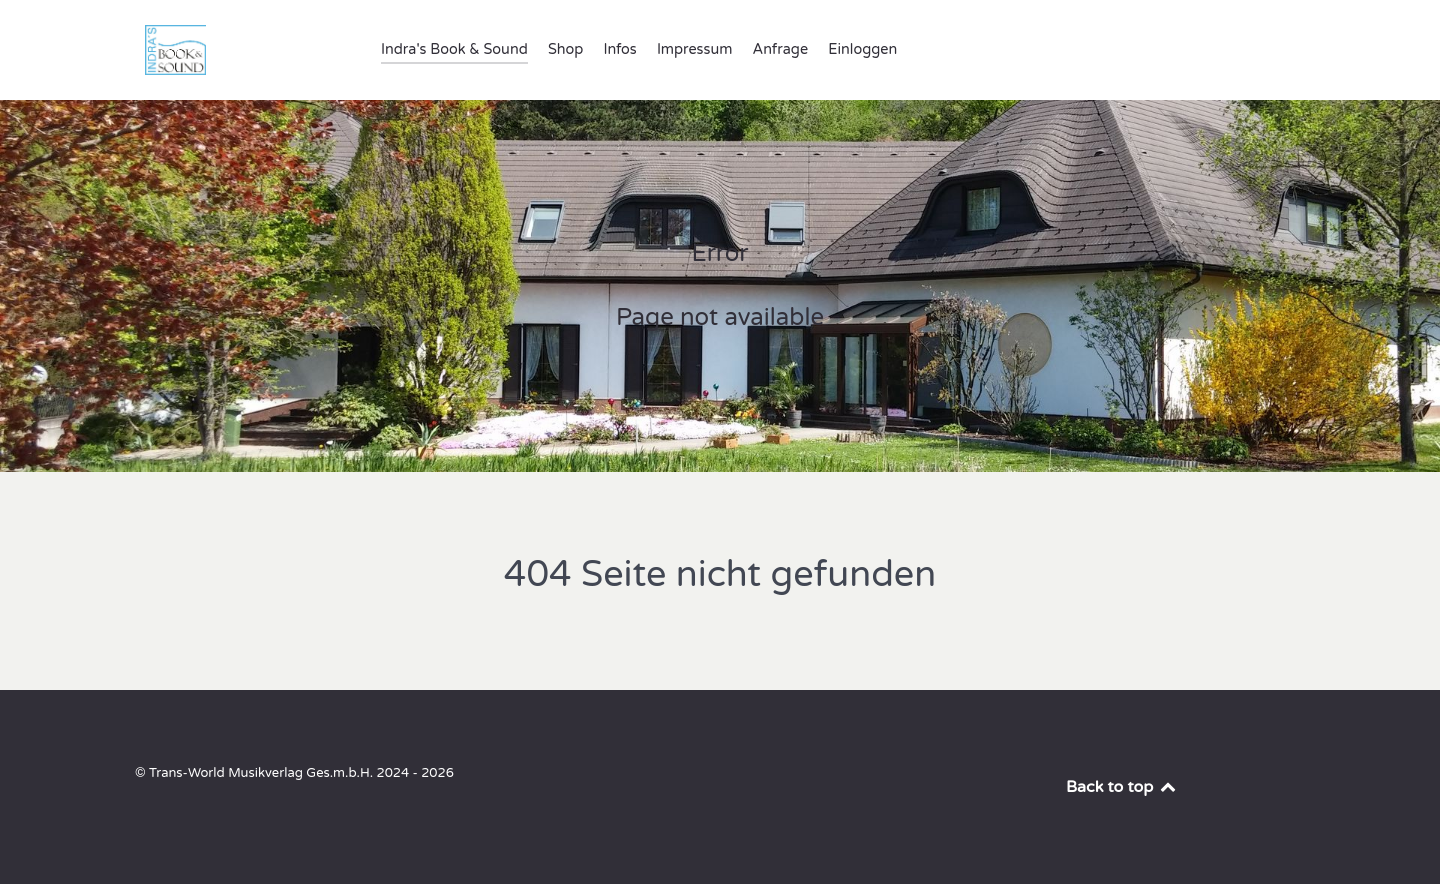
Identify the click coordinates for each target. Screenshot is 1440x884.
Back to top (1122, 787)
